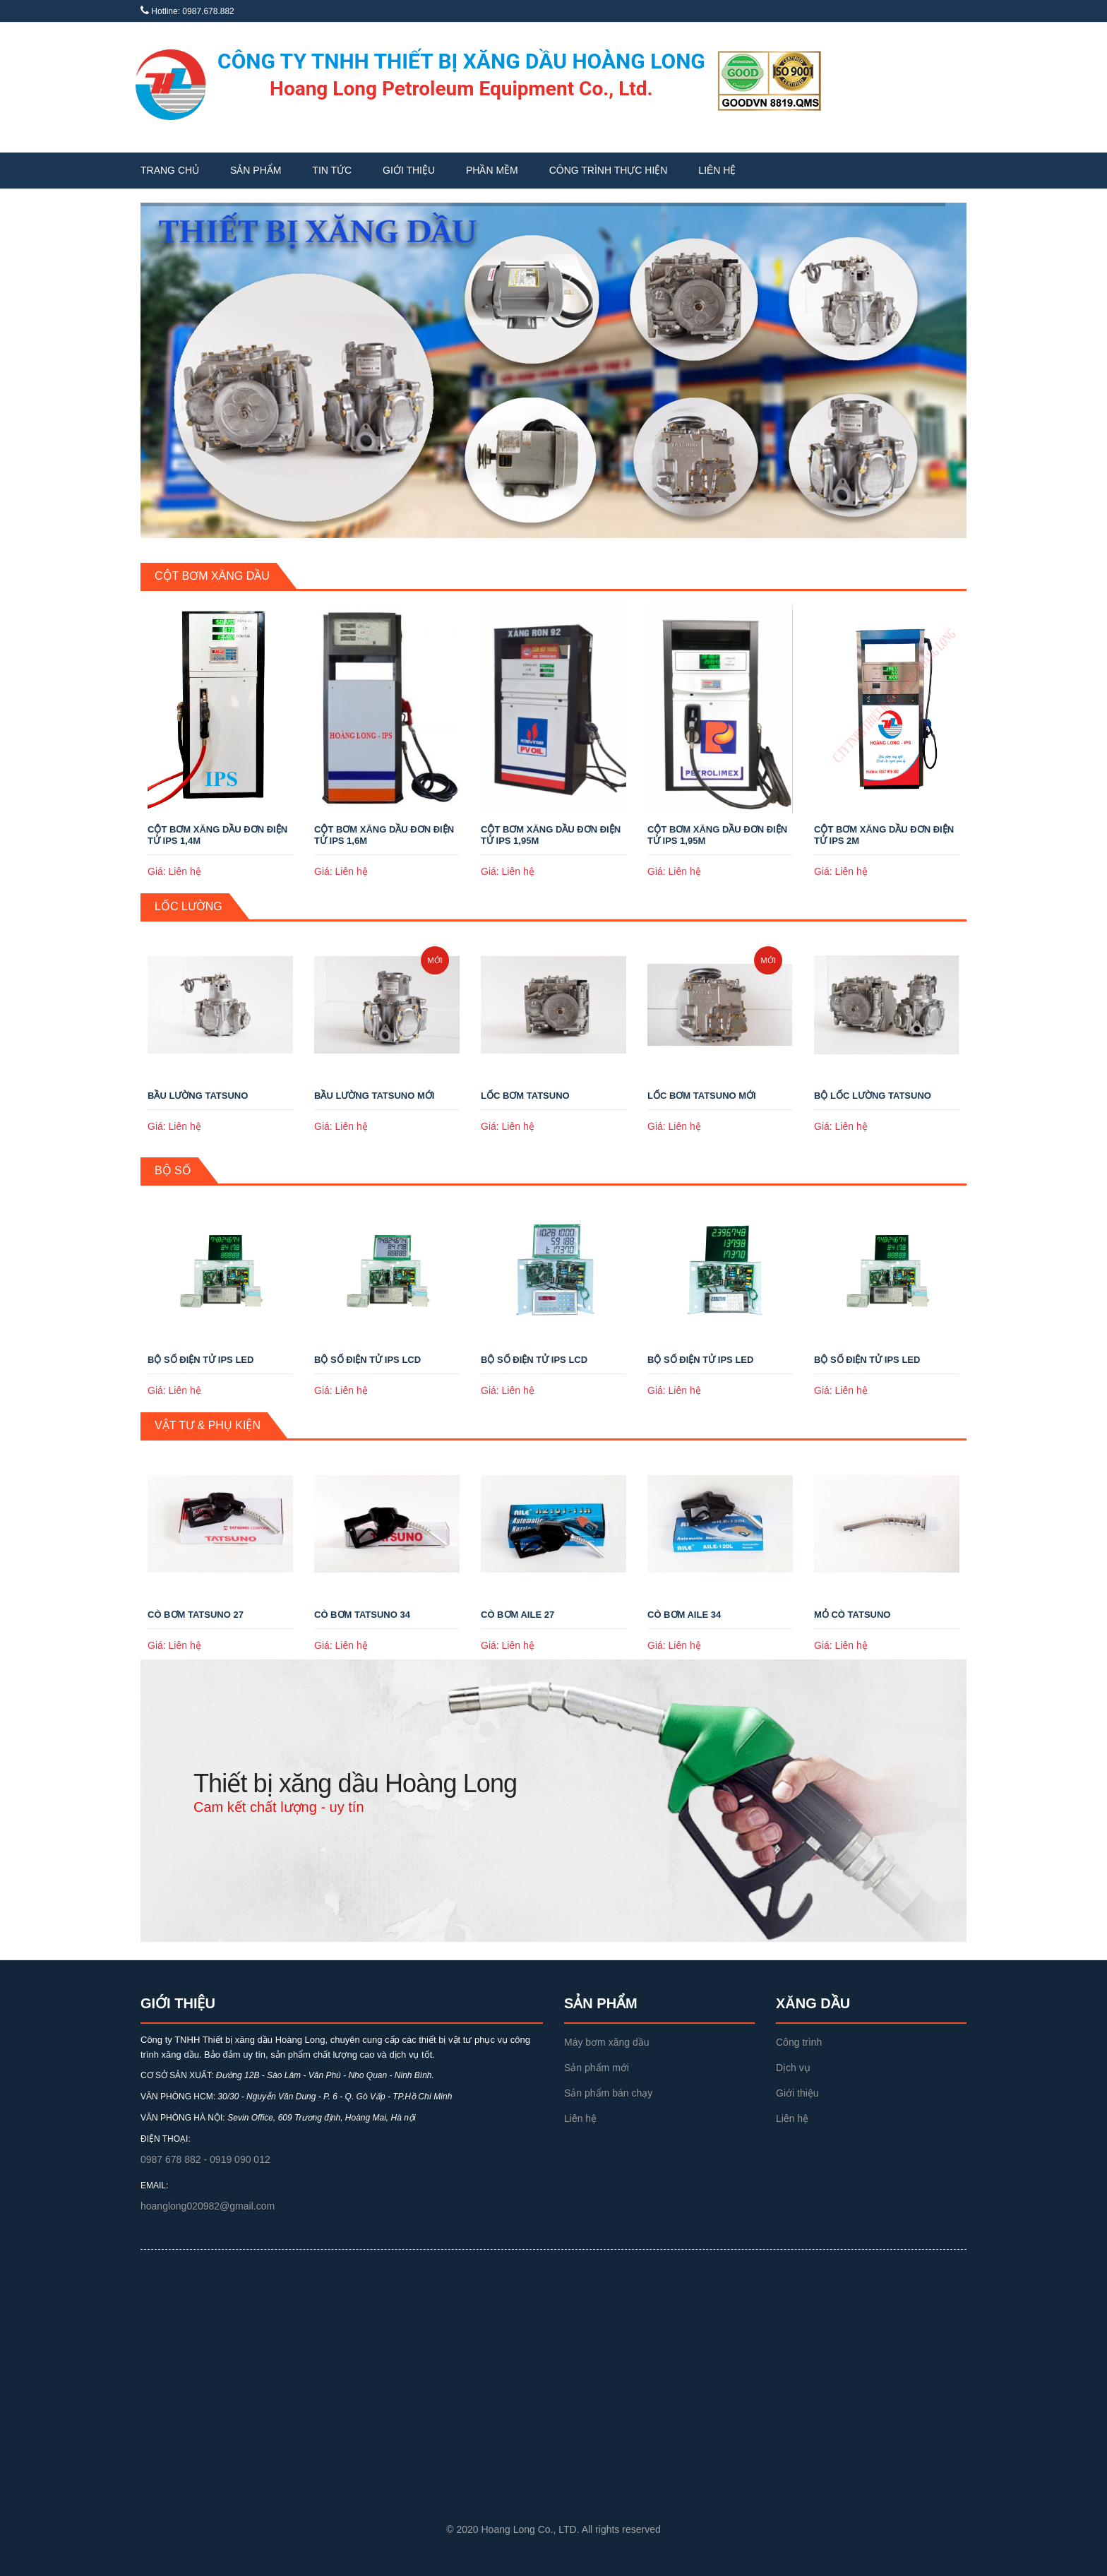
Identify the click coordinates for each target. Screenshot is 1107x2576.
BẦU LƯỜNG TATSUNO (198, 1095)
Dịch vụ (793, 2067)
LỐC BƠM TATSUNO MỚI (701, 1095)
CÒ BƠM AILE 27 (517, 1614)
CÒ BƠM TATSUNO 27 (196, 1614)
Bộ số (173, 1170)
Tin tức (332, 170)
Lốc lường (188, 906)
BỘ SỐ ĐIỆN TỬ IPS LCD (367, 1359)
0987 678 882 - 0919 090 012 (205, 2159)
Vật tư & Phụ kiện (208, 1425)
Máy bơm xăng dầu (607, 2042)
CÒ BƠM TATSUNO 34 (362, 1614)
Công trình (799, 2042)
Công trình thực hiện (608, 170)
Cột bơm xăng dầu (212, 576)
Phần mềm (492, 170)
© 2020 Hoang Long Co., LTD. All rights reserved (553, 2529)
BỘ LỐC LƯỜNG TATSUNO (872, 1095)
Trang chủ (169, 170)
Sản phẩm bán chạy (608, 2093)
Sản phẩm (255, 170)
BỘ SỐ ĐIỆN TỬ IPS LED (200, 1359)
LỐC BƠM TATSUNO (525, 1095)
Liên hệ (717, 170)
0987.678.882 (208, 11)
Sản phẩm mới (596, 2067)
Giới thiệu (409, 170)
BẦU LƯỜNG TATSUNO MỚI (374, 1095)
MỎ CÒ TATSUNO (852, 1614)
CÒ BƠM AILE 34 (684, 1614)
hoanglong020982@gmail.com (207, 2206)
